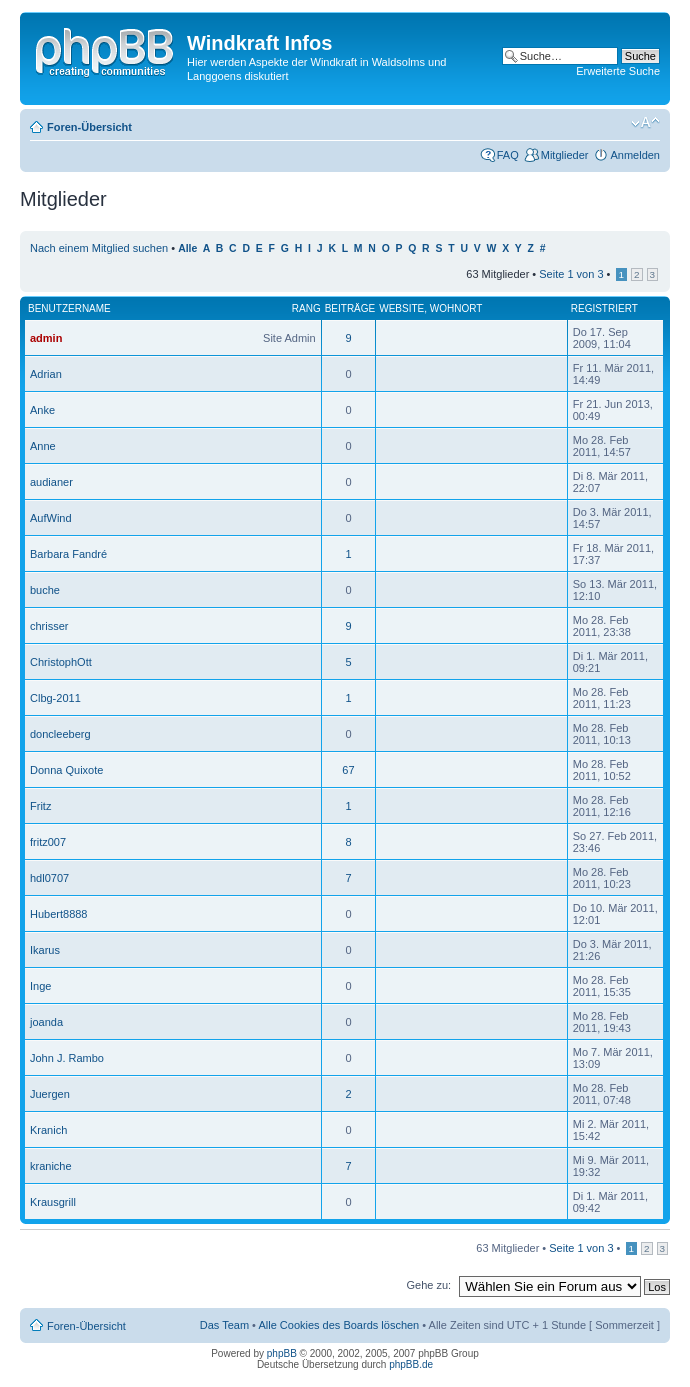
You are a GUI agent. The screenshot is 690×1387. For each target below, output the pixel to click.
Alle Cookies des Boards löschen (338, 1325)
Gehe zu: (428, 1285)
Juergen (50, 1094)
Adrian (46, 374)
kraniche (51, 1166)
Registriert (604, 308)
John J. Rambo (67, 1058)
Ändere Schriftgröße (645, 123)
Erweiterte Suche (618, 71)
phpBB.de (411, 1364)
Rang (306, 308)
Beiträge (350, 308)
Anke (42, 410)
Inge (40, 986)
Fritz (40, 806)
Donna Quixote (66, 770)
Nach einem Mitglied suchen (99, 248)
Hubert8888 (59, 914)
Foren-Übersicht (89, 127)
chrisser (49, 626)
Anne (43, 446)
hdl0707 (49, 878)
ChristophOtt (61, 662)
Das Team (224, 1325)
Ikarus (45, 950)
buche (45, 590)
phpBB (282, 1353)
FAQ (508, 155)
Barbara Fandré (68, 554)
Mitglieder (565, 155)
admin (46, 338)
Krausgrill (53, 1202)
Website (401, 308)
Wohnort (456, 308)
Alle (187, 248)
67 (348, 770)
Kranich (48, 1130)
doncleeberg (60, 734)
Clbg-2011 (55, 698)
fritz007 (48, 842)
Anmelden (635, 155)
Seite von (571, 274)
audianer (51, 482)
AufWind (51, 518)
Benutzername (69, 308)
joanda (46, 1022)
